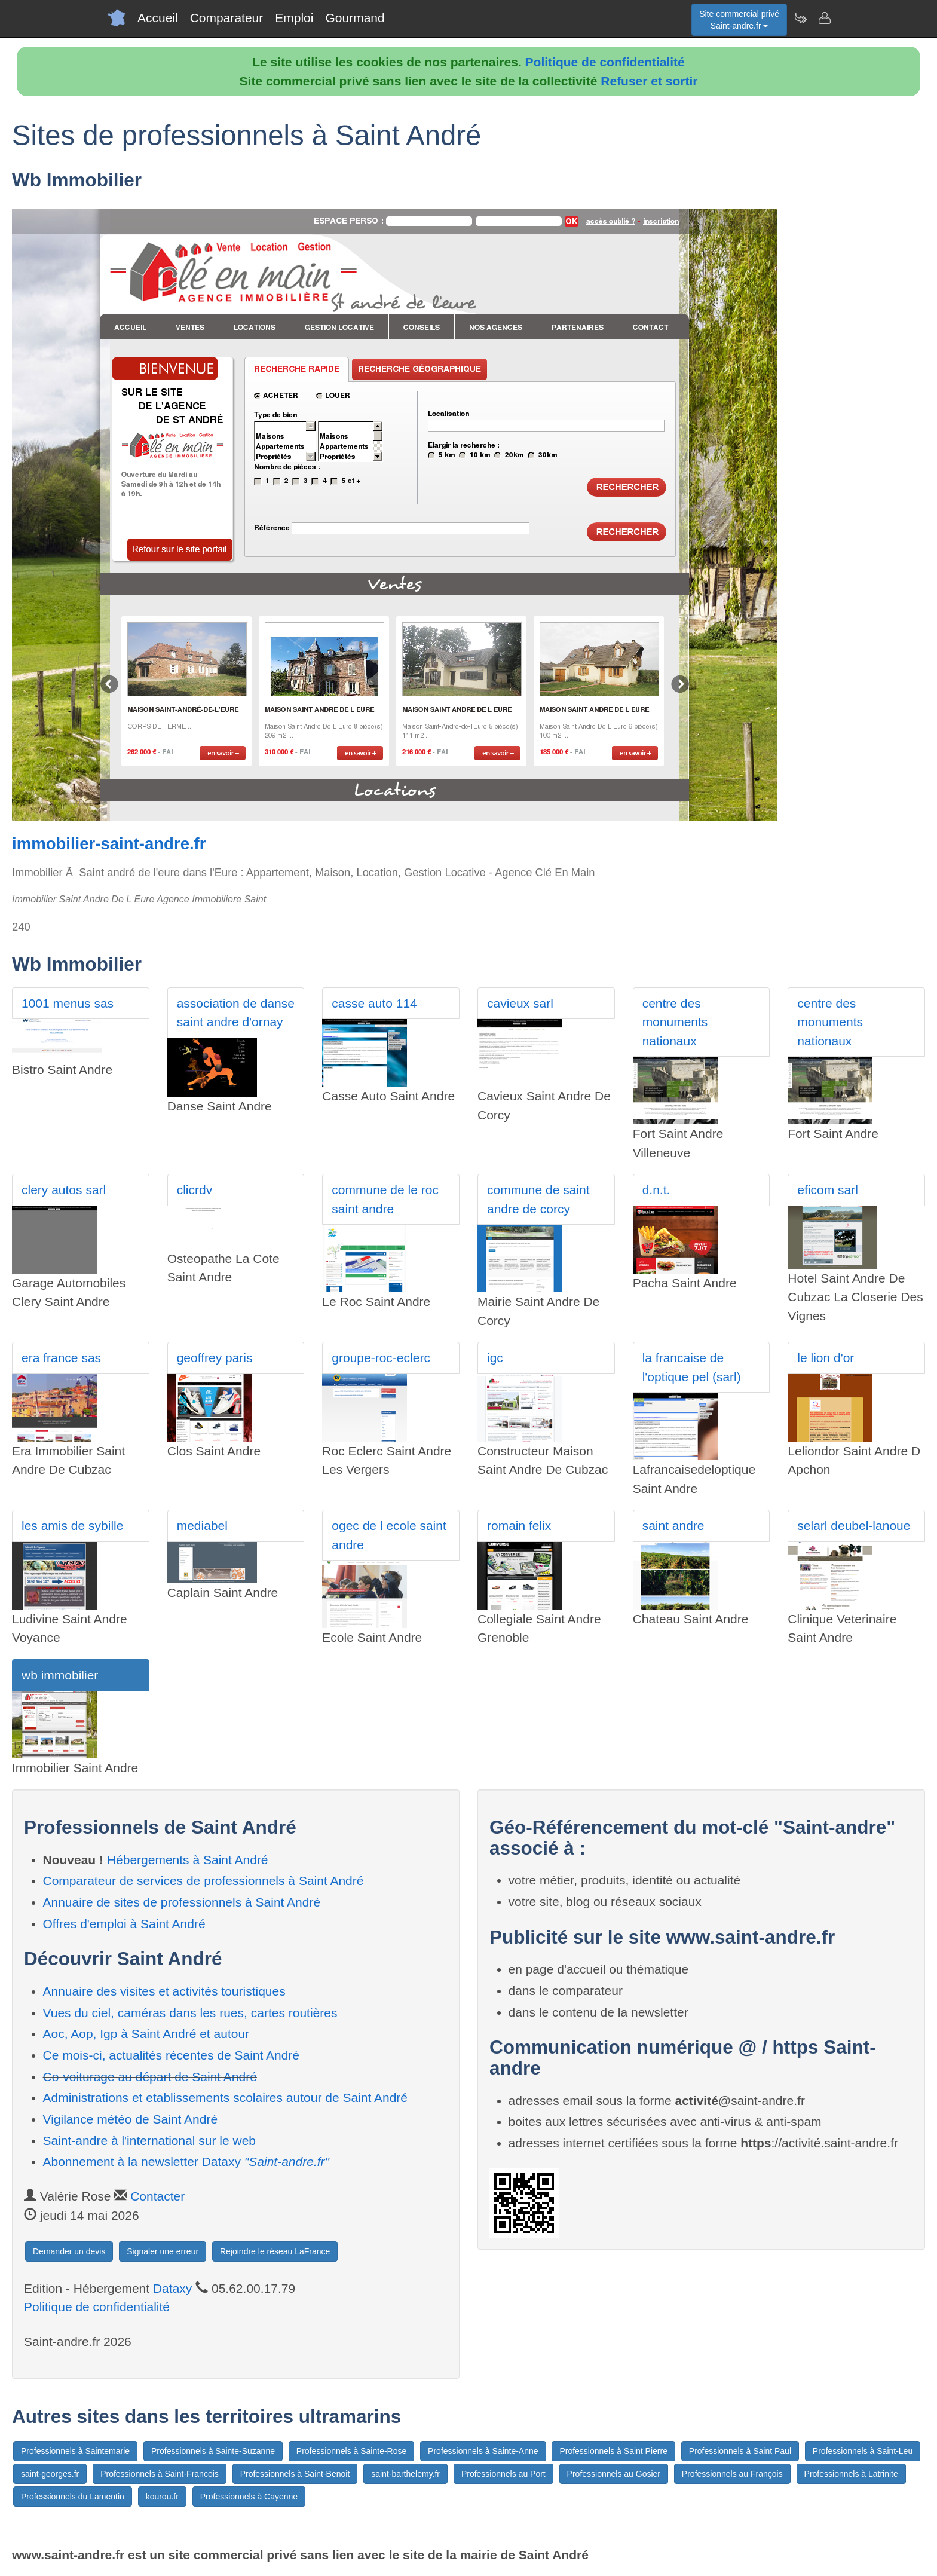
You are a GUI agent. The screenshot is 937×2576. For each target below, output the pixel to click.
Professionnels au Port (503, 2474)
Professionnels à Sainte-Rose (351, 2451)
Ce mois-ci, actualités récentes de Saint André (171, 2055)
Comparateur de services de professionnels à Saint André (203, 1880)
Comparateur (227, 18)
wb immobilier (60, 1675)
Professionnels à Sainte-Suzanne (213, 2451)
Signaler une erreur (162, 2251)
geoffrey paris (215, 1358)
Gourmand (354, 18)
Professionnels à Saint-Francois (159, 2474)
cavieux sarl (520, 1003)
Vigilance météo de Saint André (130, 2119)
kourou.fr (162, 2496)
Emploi (294, 18)
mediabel (202, 1525)
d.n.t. (656, 1190)
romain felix (519, 1525)
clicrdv (195, 1190)
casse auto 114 (374, 1003)
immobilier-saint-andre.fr (109, 843)
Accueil (157, 18)
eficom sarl (827, 1190)
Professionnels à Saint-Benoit (295, 2474)
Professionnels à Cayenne (249, 2496)
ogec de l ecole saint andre (389, 1535)
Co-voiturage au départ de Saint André (150, 2077)
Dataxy (172, 2288)
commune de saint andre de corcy (538, 1199)
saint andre (673, 1525)
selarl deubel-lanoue (853, 1525)
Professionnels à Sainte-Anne (483, 2451)
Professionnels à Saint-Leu (862, 2451)
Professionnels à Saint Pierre (613, 2451)
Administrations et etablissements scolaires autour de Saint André (225, 2097)
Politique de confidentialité (605, 62)
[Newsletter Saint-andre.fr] (800, 18)
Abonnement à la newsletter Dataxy (186, 2161)
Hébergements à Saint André (187, 1860)
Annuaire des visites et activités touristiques (164, 1991)
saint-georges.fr (50, 2474)
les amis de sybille (72, 1525)
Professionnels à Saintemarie (75, 2451)
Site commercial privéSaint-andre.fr (739, 19)
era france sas (61, 1358)
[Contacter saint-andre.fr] (824, 18)
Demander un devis (69, 2251)
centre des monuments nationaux (675, 1022)
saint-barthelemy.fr (405, 2474)
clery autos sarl (64, 1190)
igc (495, 1358)
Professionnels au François (732, 2474)
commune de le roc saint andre (385, 1199)
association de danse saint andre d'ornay (236, 1012)
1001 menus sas (68, 1003)
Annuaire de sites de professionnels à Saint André (182, 1902)
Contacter (157, 2196)
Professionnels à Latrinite (851, 2474)
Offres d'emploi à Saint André (124, 1924)
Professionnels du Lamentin (72, 2496)
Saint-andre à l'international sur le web (149, 2140)
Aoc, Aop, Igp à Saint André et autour (146, 2033)
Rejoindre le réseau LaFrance (275, 2251)
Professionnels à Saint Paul (740, 2451)
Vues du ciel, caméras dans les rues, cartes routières (190, 2013)
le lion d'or (825, 1358)
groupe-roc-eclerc (381, 1358)
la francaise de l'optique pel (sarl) (691, 1367)
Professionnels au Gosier (613, 2474)
